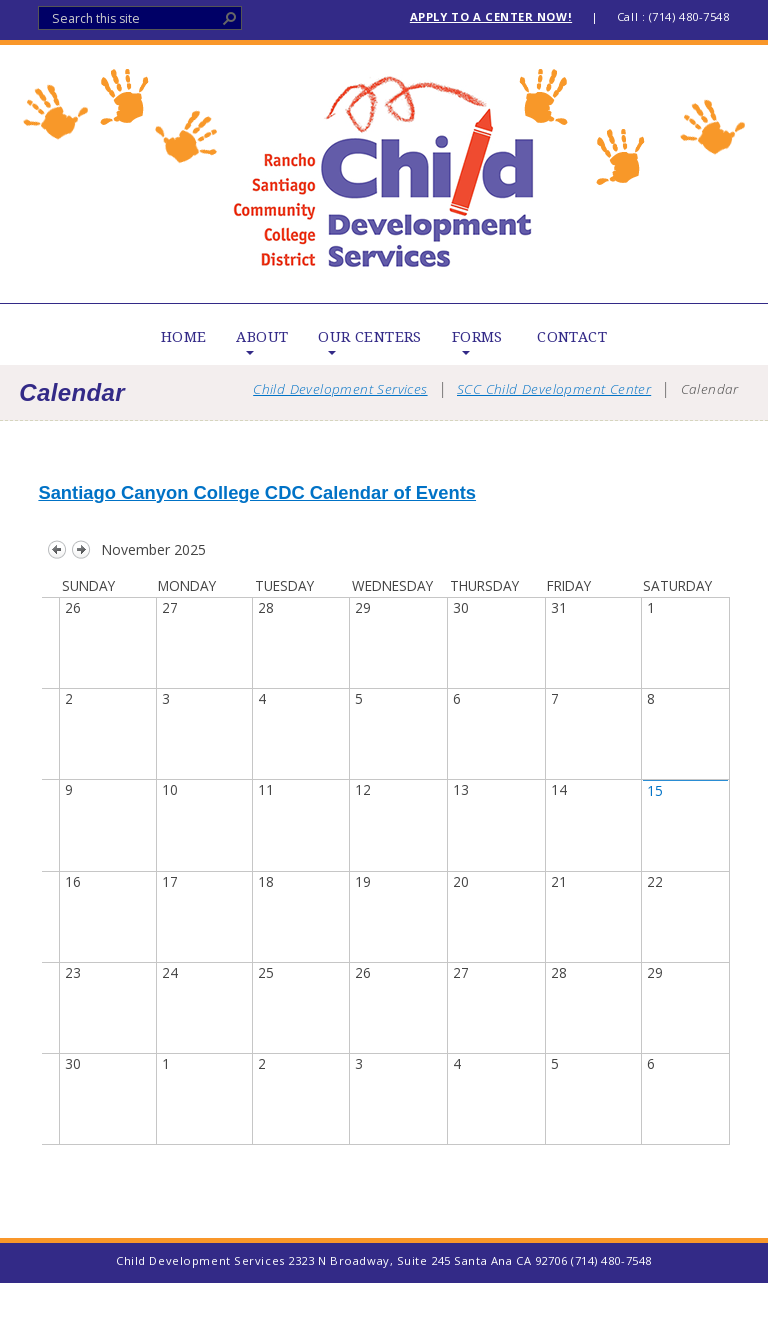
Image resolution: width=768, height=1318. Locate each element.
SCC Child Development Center (554, 388)
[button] (230, 18)
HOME (184, 337)
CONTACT (572, 337)
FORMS (477, 337)
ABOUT (262, 337)
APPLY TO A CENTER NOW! (491, 16)
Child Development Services (384, 174)
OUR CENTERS (369, 337)
